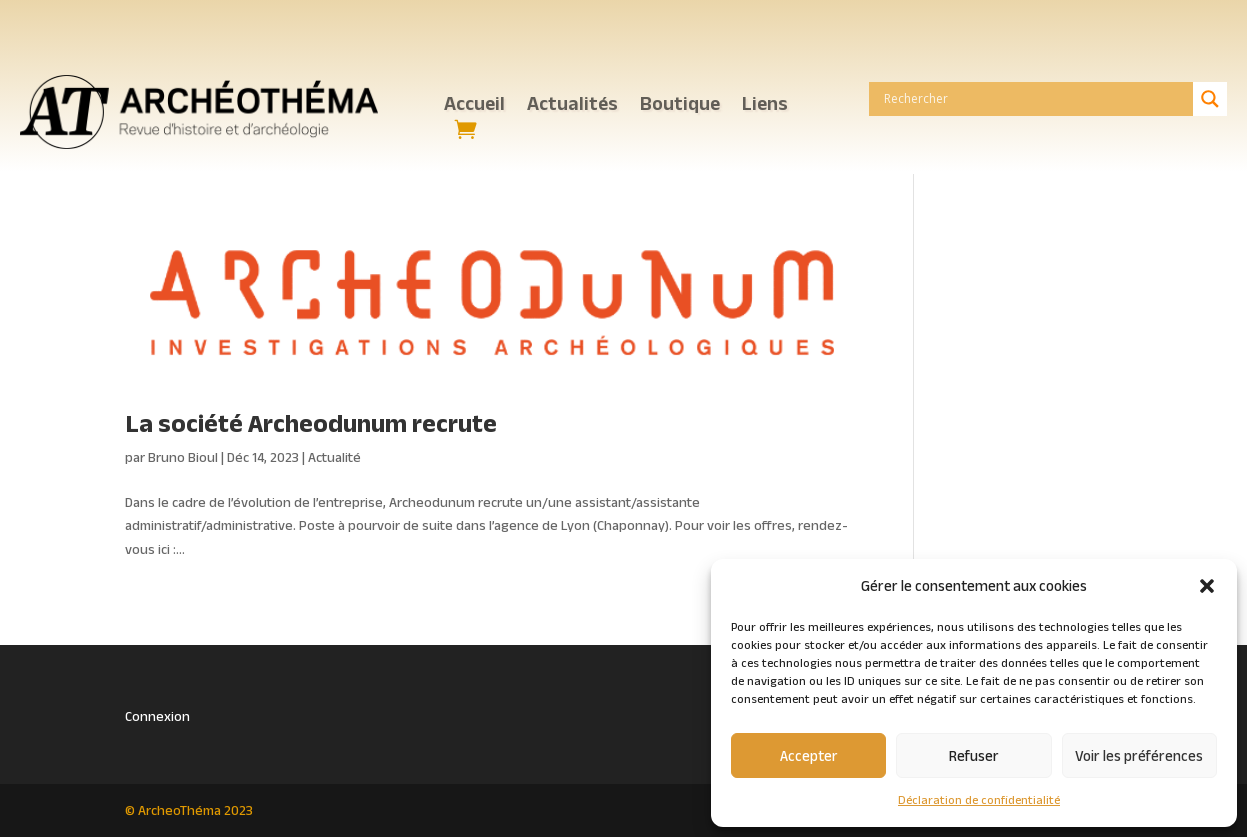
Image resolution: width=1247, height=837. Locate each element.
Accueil (474, 105)
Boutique (680, 105)
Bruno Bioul (183, 457)
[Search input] (1036, 99)
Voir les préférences (1139, 755)
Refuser (974, 755)
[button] (1207, 586)
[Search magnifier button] (1210, 99)
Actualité (334, 457)
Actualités (572, 105)
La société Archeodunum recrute (311, 423)
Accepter (809, 755)
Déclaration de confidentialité (979, 799)
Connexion (157, 716)
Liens (765, 105)
